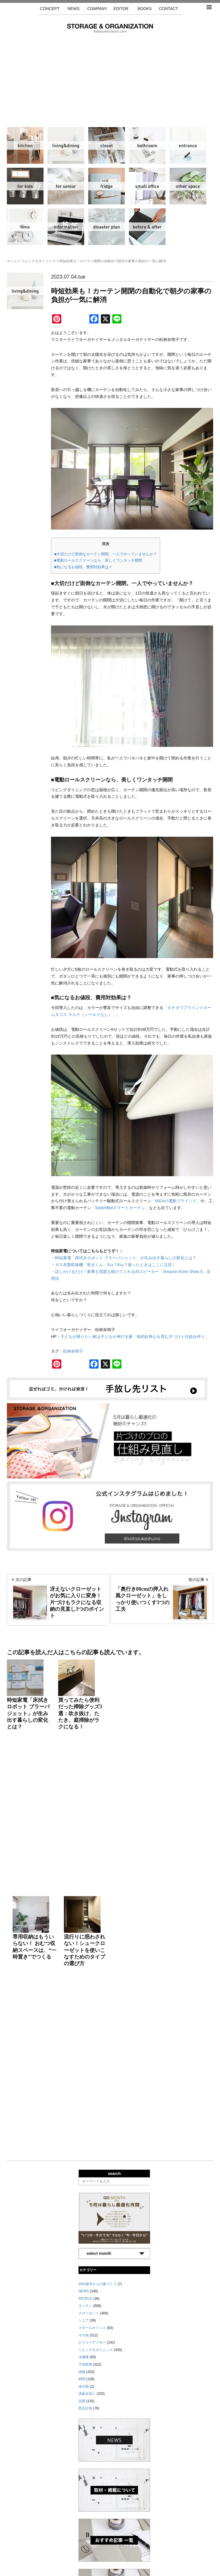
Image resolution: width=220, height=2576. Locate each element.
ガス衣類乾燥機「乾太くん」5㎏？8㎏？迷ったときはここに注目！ (115, 1264)
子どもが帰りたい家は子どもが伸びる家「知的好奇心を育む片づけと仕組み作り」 (134, 1336)
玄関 (188, 145)
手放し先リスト (68, 2549)
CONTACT (168, 8)
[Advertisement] (110, 75)
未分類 (83, 2051)
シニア (66, 186)
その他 (188, 186)
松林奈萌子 (73, 1351)
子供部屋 (25, 186)
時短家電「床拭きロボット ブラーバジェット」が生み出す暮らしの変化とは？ (126, 1258)
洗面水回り (147, 145)
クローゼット (106, 145)
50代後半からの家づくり (97, 1949)
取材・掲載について (127, 2549)
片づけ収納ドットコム (110, 28)
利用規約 (187, 2549)
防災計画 (106, 226)
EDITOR (121, 8)
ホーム (12, 261)
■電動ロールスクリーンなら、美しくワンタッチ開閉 (98, 560)
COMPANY (97, 8)
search (114, 1838)
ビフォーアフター (147, 226)
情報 (66, 226)
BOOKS (145, 8)
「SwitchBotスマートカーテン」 (120, 1207)
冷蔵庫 (106, 186)
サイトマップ (37, 2549)
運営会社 (95, 2549)
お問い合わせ (162, 2549)
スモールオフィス (147, 186)
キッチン (25, 145)
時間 (25, 226)
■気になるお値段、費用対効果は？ (83, 567)
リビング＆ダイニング (66, 145)
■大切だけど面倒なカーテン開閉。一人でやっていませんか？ (105, 554)
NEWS (73, 8)
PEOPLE (85, 1963)
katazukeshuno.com (110, 2566)
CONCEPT (49, 8)
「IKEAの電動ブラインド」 (176, 1201)
